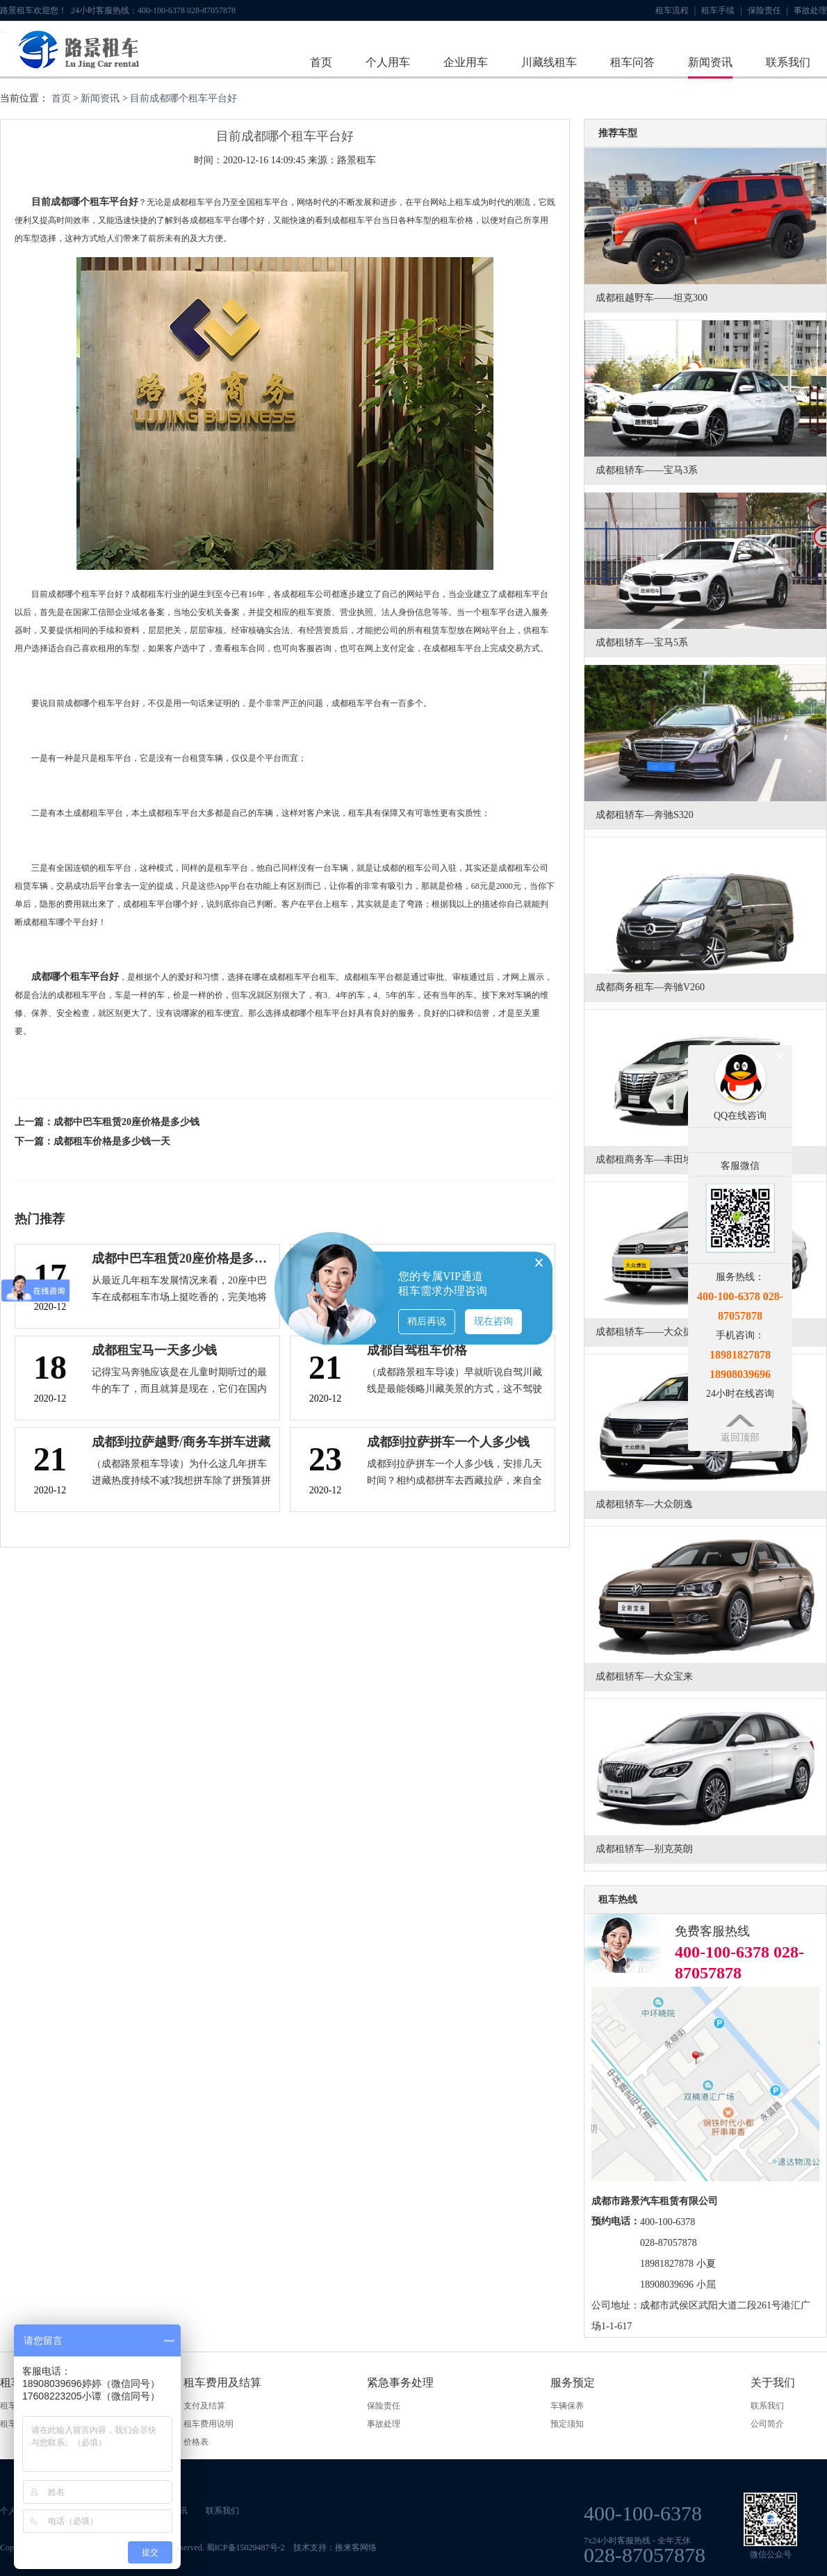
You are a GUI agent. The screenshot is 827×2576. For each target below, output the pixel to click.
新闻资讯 (710, 62)
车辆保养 (567, 2406)
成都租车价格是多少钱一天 (112, 1141)
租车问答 (632, 62)
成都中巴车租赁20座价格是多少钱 (126, 1122)
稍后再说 (426, 1321)
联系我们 (788, 62)
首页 (321, 62)
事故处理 (810, 10)
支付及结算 (204, 2406)
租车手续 (721, 10)
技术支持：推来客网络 (335, 2547)
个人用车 (388, 62)
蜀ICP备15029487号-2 (245, 2547)
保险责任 (768, 10)
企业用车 (465, 62)
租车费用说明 (208, 2424)
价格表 (195, 2442)
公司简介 (767, 2424)
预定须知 (567, 2424)
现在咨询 (493, 1321)
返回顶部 (740, 1437)
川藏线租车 (549, 62)
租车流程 (675, 10)
